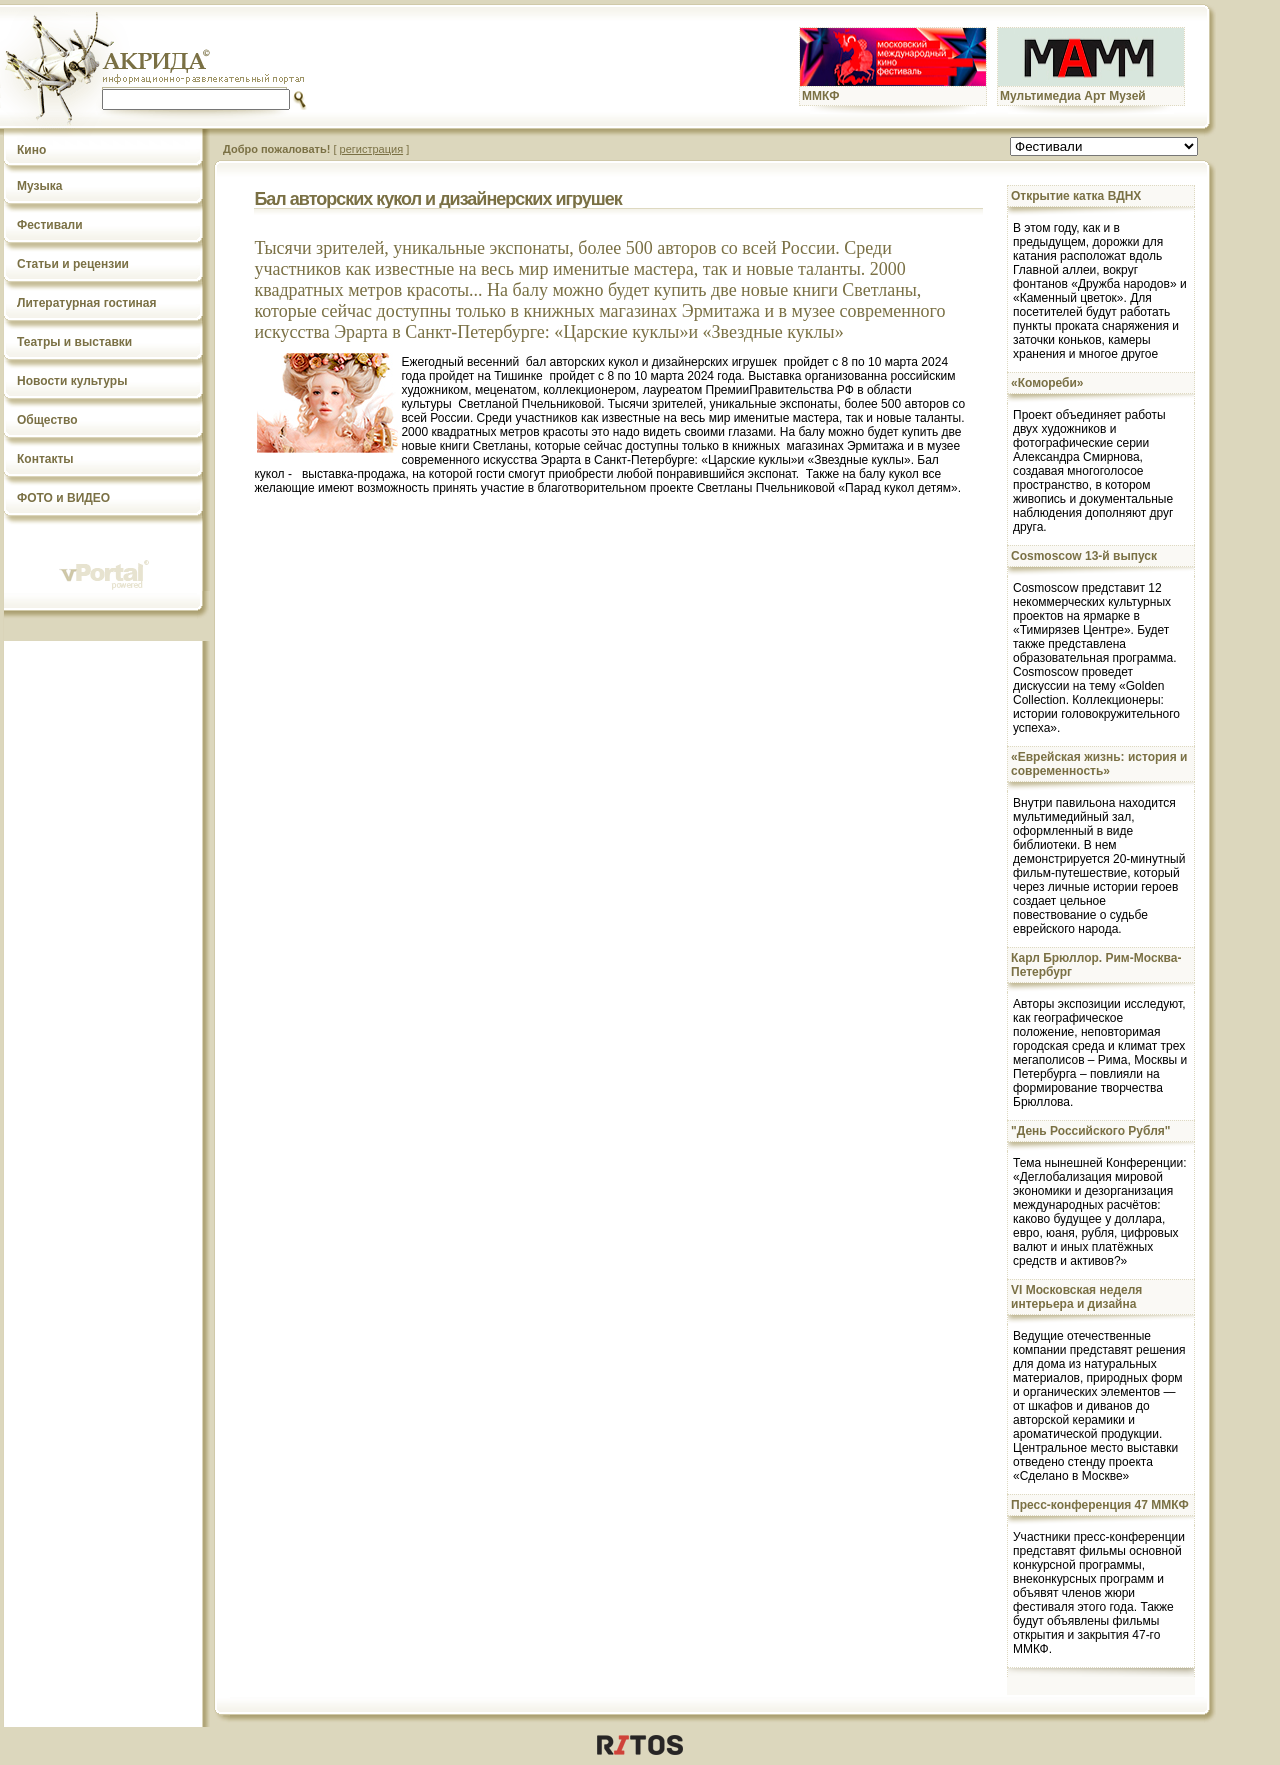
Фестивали (50, 225)
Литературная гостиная (87, 303)
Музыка (39, 186)
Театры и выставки (74, 342)
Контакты (45, 459)
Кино (31, 150)
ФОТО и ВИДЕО (63, 498)
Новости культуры (72, 381)
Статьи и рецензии (73, 264)
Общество (47, 420)
